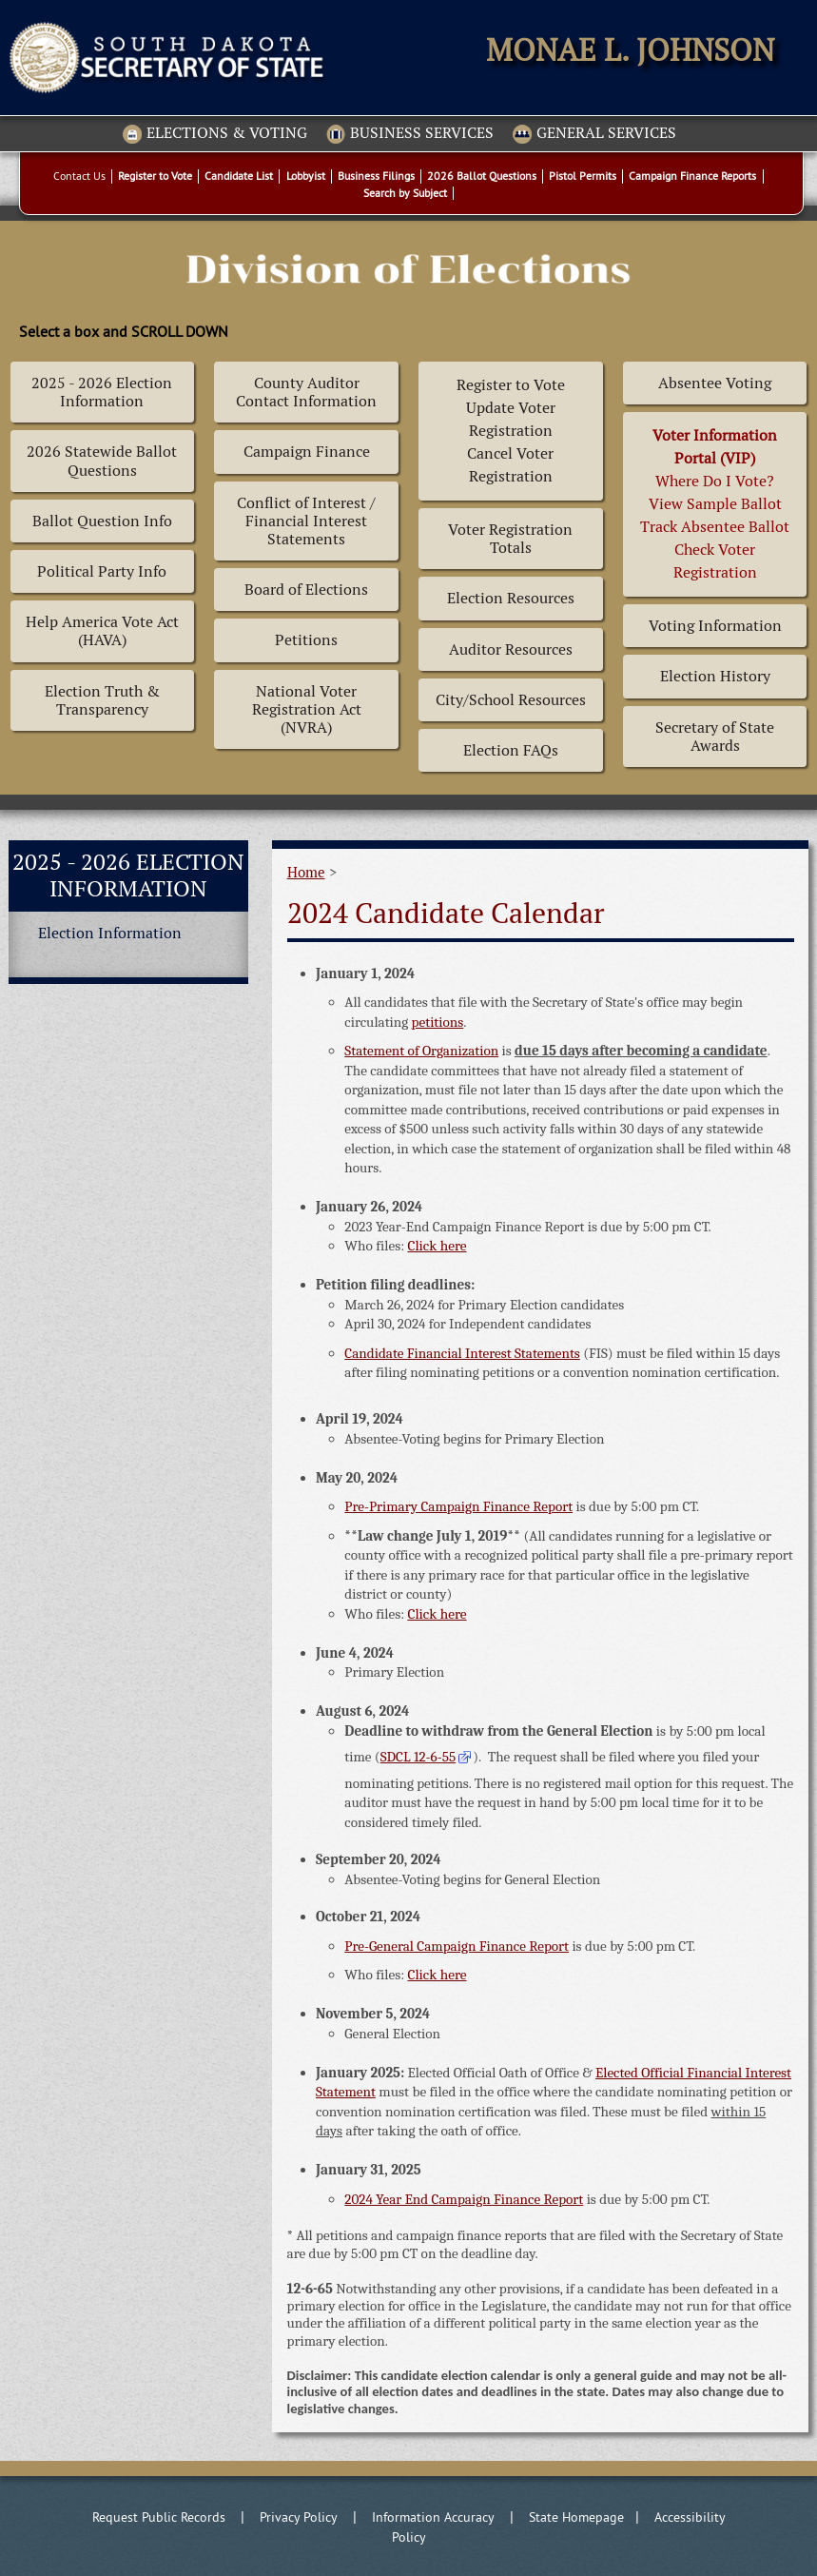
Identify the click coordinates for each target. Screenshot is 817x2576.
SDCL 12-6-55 (418, 1756)
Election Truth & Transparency (102, 700)
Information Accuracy (433, 2517)
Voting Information (715, 626)
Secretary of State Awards (714, 737)
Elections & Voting (215, 134)
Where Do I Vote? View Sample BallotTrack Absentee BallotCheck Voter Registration (714, 503)
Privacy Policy (299, 2517)
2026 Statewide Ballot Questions (102, 461)
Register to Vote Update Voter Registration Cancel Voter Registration (511, 430)
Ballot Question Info (102, 521)
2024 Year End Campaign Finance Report (463, 2199)
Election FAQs (510, 750)
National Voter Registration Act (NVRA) (306, 709)
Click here (436, 1245)
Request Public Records (158, 2517)
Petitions (306, 640)
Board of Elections (306, 590)
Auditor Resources (511, 649)
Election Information (110, 933)
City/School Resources (511, 700)
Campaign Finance (306, 452)
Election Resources (510, 598)
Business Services (410, 134)
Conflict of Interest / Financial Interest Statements (306, 521)
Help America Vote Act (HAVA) (102, 631)
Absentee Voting (714, 383)
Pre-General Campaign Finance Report (456, 1946)
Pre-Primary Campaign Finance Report (458, 1506)
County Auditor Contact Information (306, 392)
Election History (715, 676)
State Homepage (576, 2517)
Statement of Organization (421, 1050)
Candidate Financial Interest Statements (461, 1353)
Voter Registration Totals (510, 539)
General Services (594, 134)
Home (306, 872)
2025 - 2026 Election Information (101, 392)
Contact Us (79, 175)
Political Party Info (101, 571)
